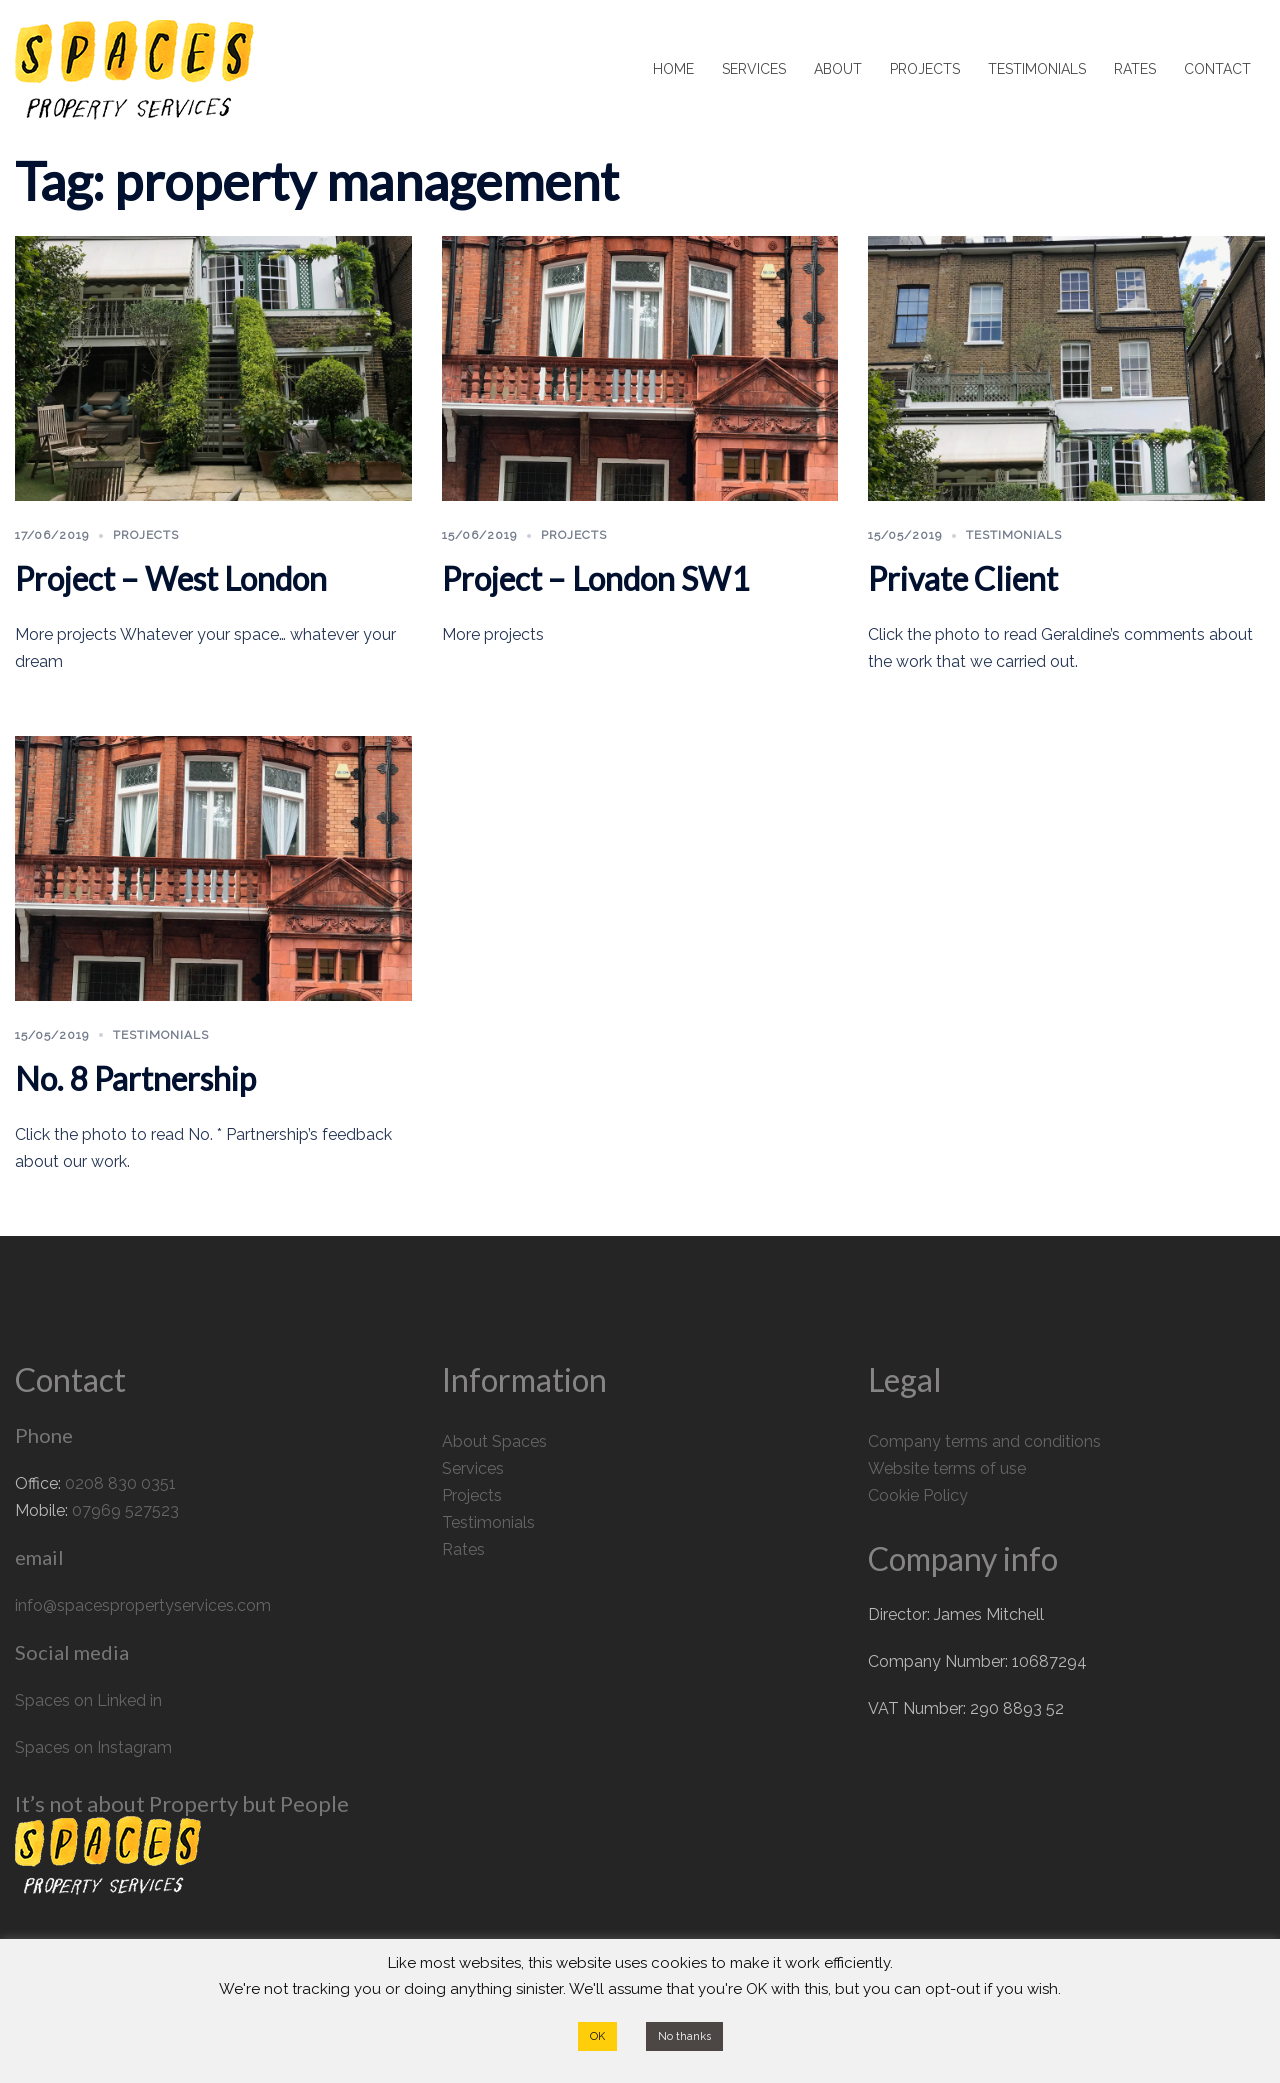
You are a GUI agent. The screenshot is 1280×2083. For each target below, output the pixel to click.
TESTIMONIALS (1037, 69)
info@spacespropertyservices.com (143, 1605)
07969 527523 (125, 1510)
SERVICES (754, 69)
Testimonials (1014, 535)
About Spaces (494, 1441)
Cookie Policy (918, 1495)
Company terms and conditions (984, 1441)
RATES (1135, 69)
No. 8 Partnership (135, 1078)
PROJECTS (925, 69)
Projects (146, 535)
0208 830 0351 (120, 1483)
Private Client (963, 578)
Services (473, 1468)
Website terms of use (947, 1468)
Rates (463, 1549)
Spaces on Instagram (93, 1747)
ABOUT (838, 69)
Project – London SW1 (596, 578)
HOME (673, 69)
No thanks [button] (684, 2036)
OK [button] (597, 2036)
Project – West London (171, 578)
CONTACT (1217, 69)
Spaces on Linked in (88, 1700)
